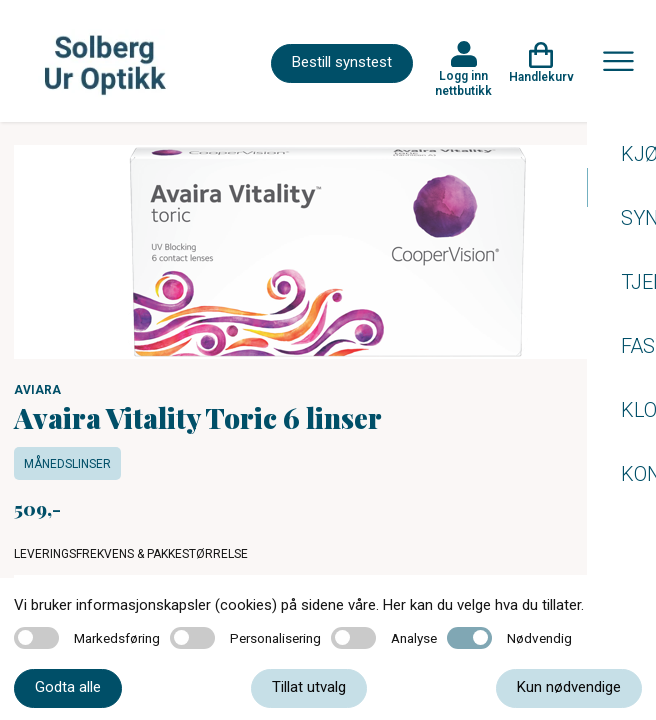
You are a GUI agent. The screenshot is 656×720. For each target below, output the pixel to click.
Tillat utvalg (309, 687)
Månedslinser (67, 464)
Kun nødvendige (569, 687)
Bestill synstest (342, 62)
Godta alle (68, 687)
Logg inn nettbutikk (463, 83)
